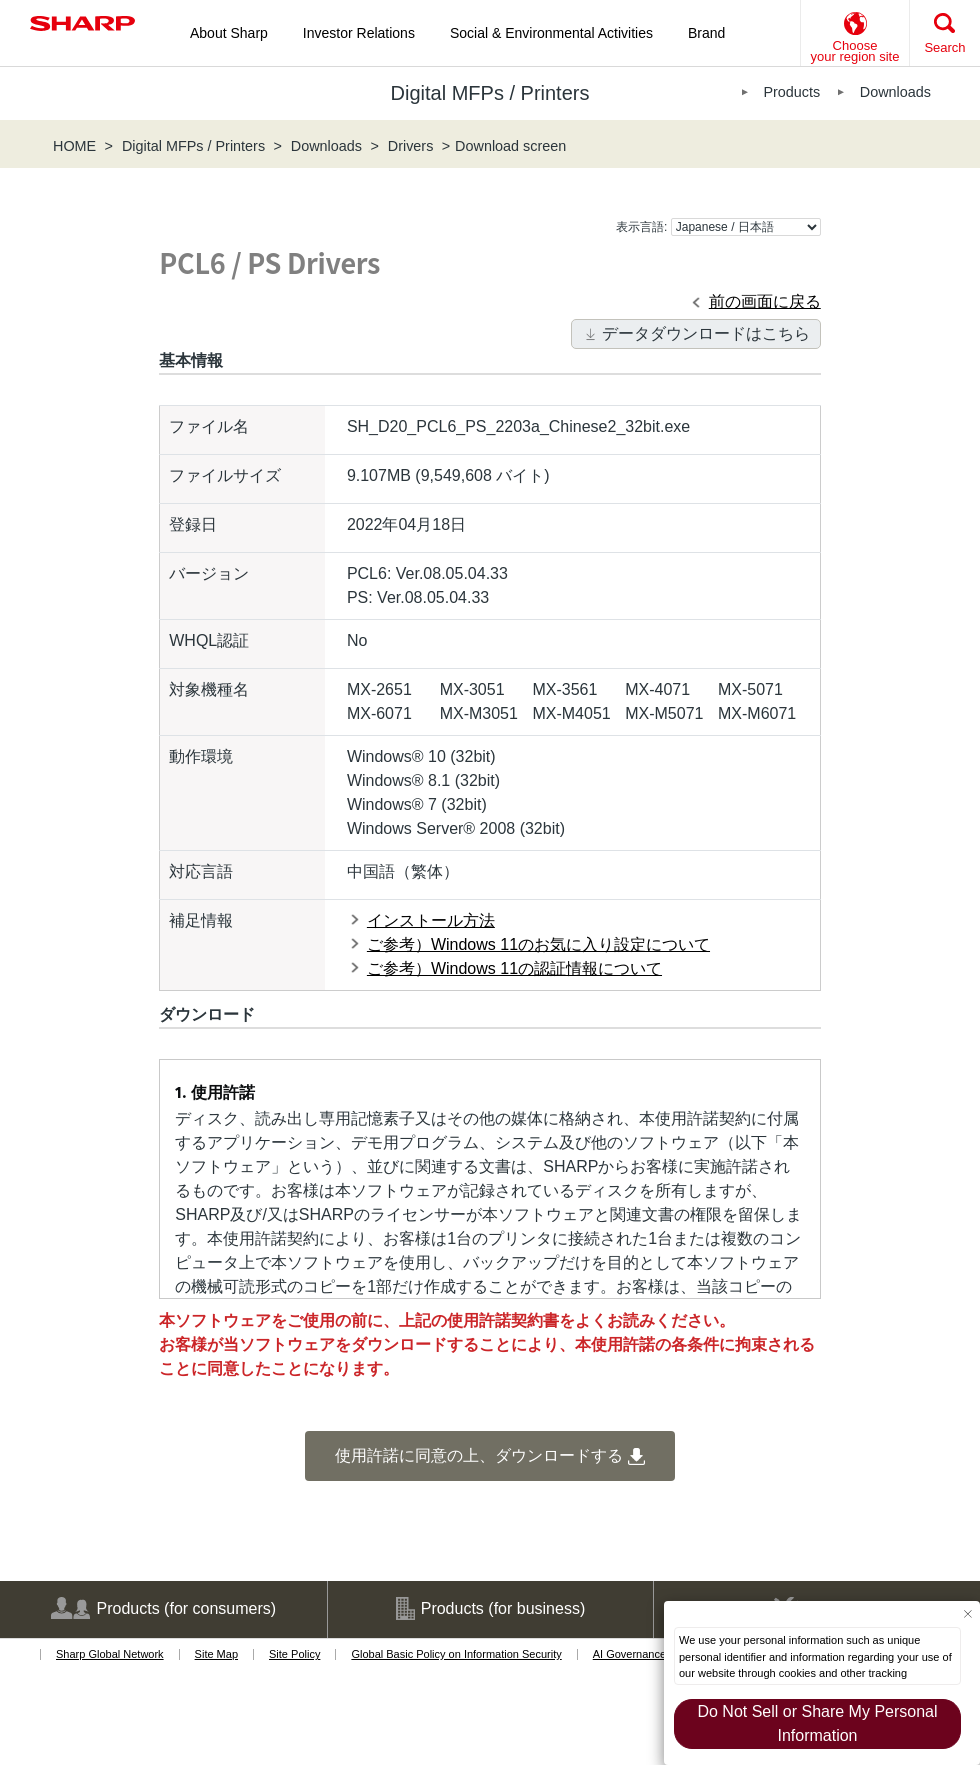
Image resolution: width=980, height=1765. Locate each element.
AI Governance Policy (646, 1654)
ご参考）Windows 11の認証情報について (514, 968)
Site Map (216, 1654)
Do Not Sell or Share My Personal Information (817, 1723)
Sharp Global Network (110, 1654)
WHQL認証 (209, 640)
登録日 (193, 524)
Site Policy (294, 1654)
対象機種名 (209, 689)
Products (791, 92)
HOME (74, 146)
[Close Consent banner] (967, 1613)
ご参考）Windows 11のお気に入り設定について (538, 944)
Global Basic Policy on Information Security (456, 1654)
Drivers (411, 146)
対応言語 (201, 871)
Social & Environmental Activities (551, 33)
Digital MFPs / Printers (193, 146)
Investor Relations (359, 33)
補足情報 (201, 920)
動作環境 (201, 756)
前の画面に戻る (765, 301)
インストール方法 (431, 920)
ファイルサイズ (225, 475)
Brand (706, 33)
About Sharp (229, 33)
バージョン (209, 573)
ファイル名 (209, 426)
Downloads (895, 92)
